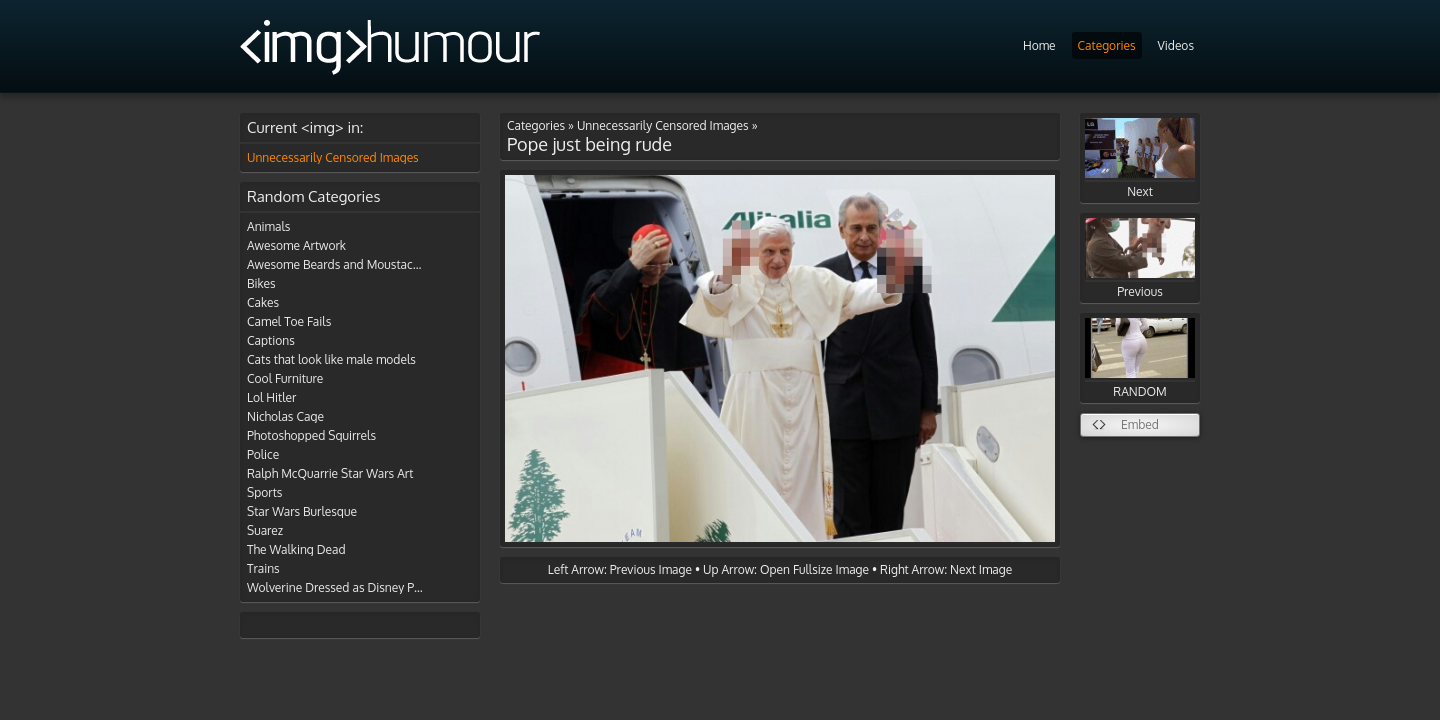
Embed (1140, 424)
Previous (1140, 258)
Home (1039, 45)
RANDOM (1140, 358)
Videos (1176, 45)
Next (1140, 158)
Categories (1107, 45)
